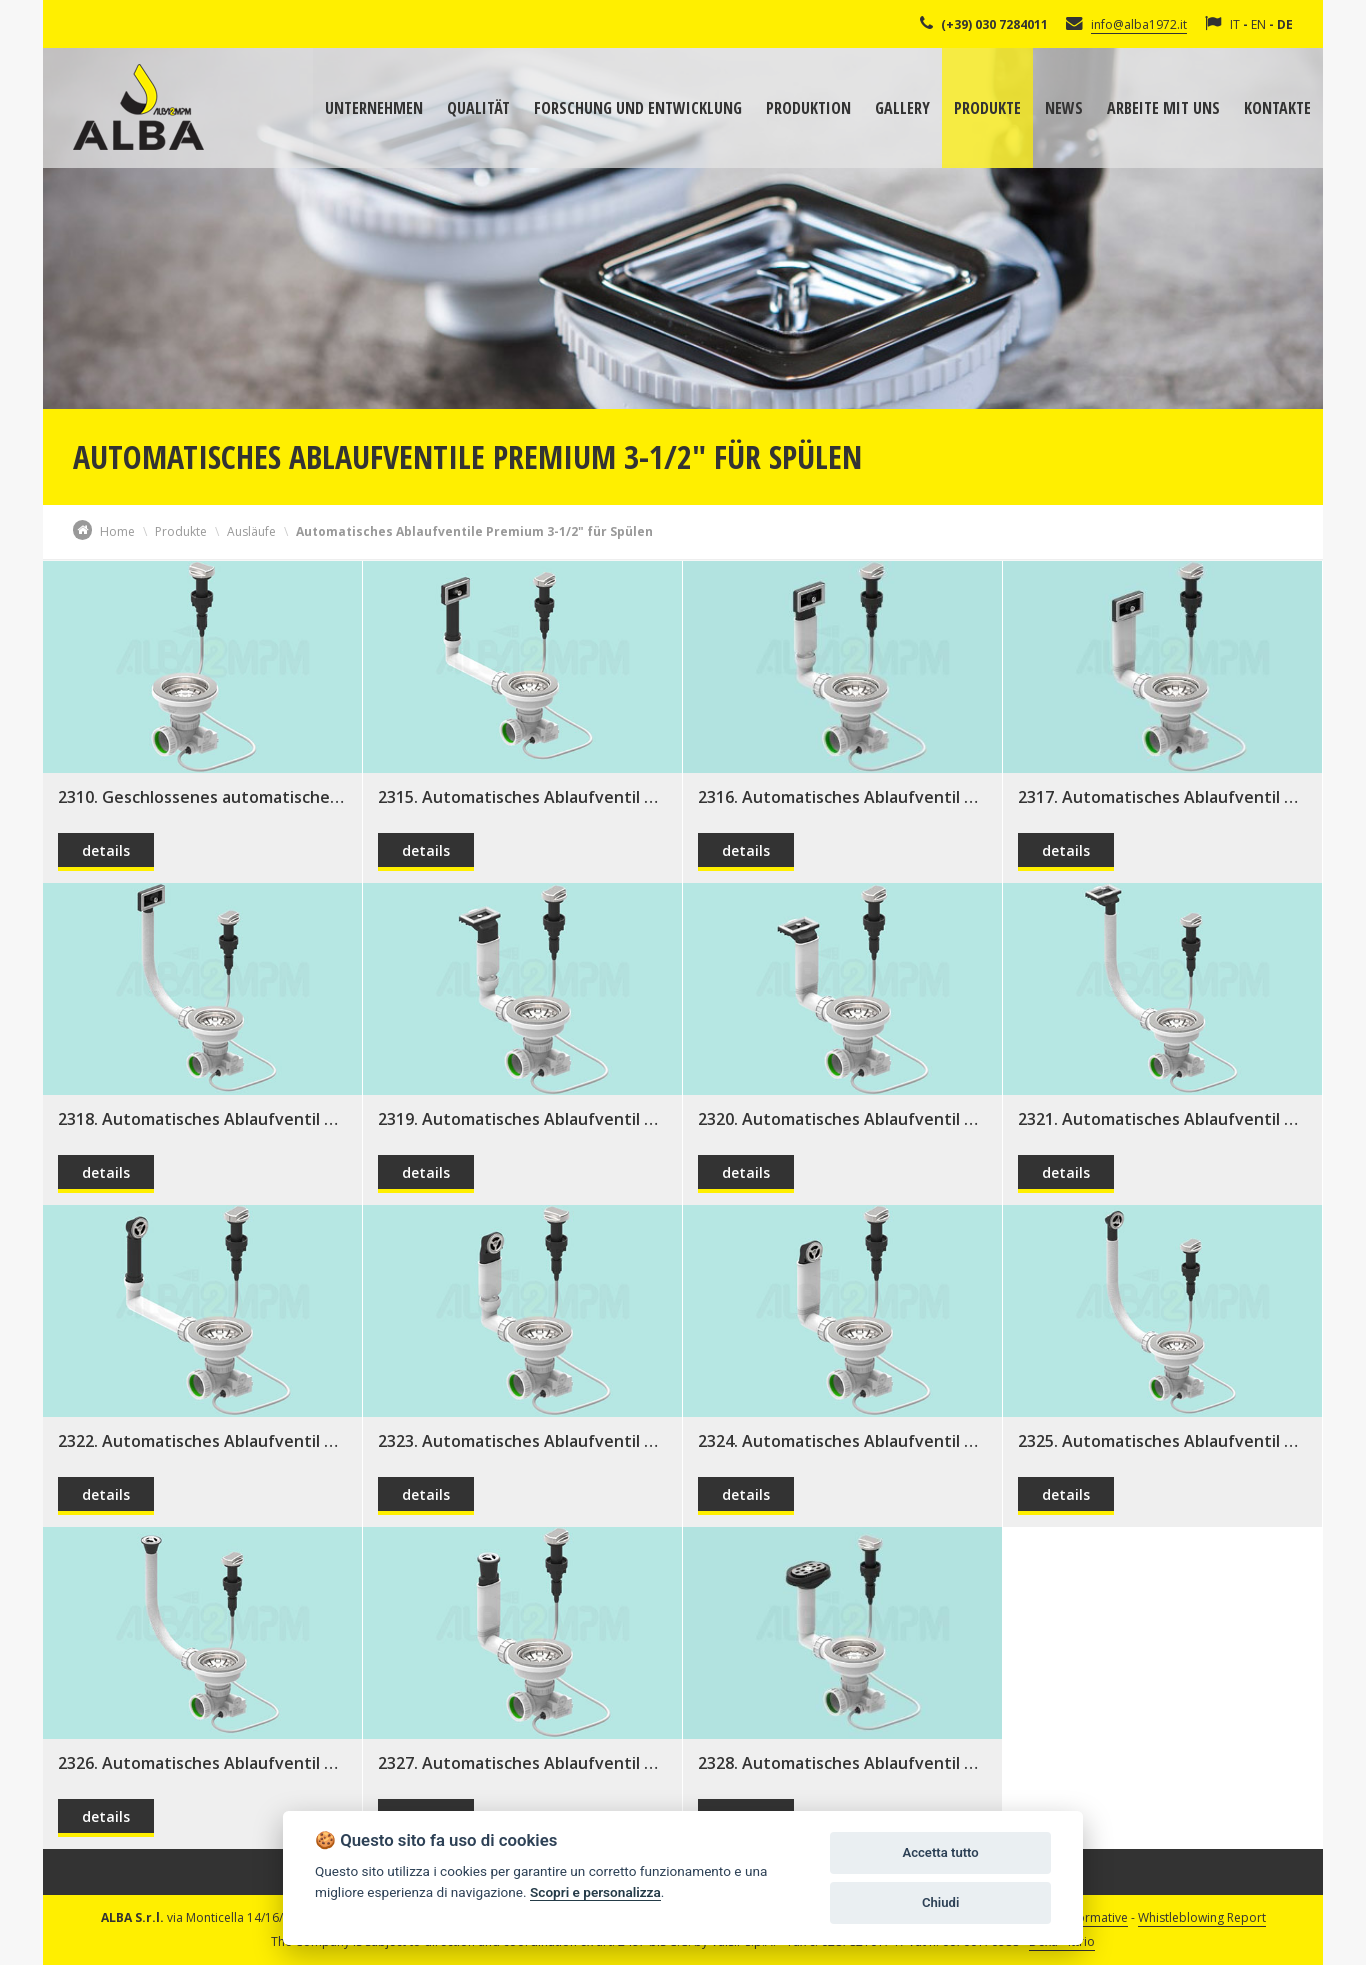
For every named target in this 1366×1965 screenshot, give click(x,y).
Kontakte (1277, 108)
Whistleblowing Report (1202, 1917)
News (1064, 108)
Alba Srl (138, 107)
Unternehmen (374, 108)
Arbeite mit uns (1163, 108)
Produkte (987, 108)
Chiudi (940, 1902)
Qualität (478, 108)
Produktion (808, 108)
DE (1285, 24)
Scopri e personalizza (595, 1892)
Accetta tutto (940, 1852)
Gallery (902, 108)
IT (1235, 24)
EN (1258, 24)
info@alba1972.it (1139, 24)
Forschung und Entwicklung (638, 108)
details (106, 850)
